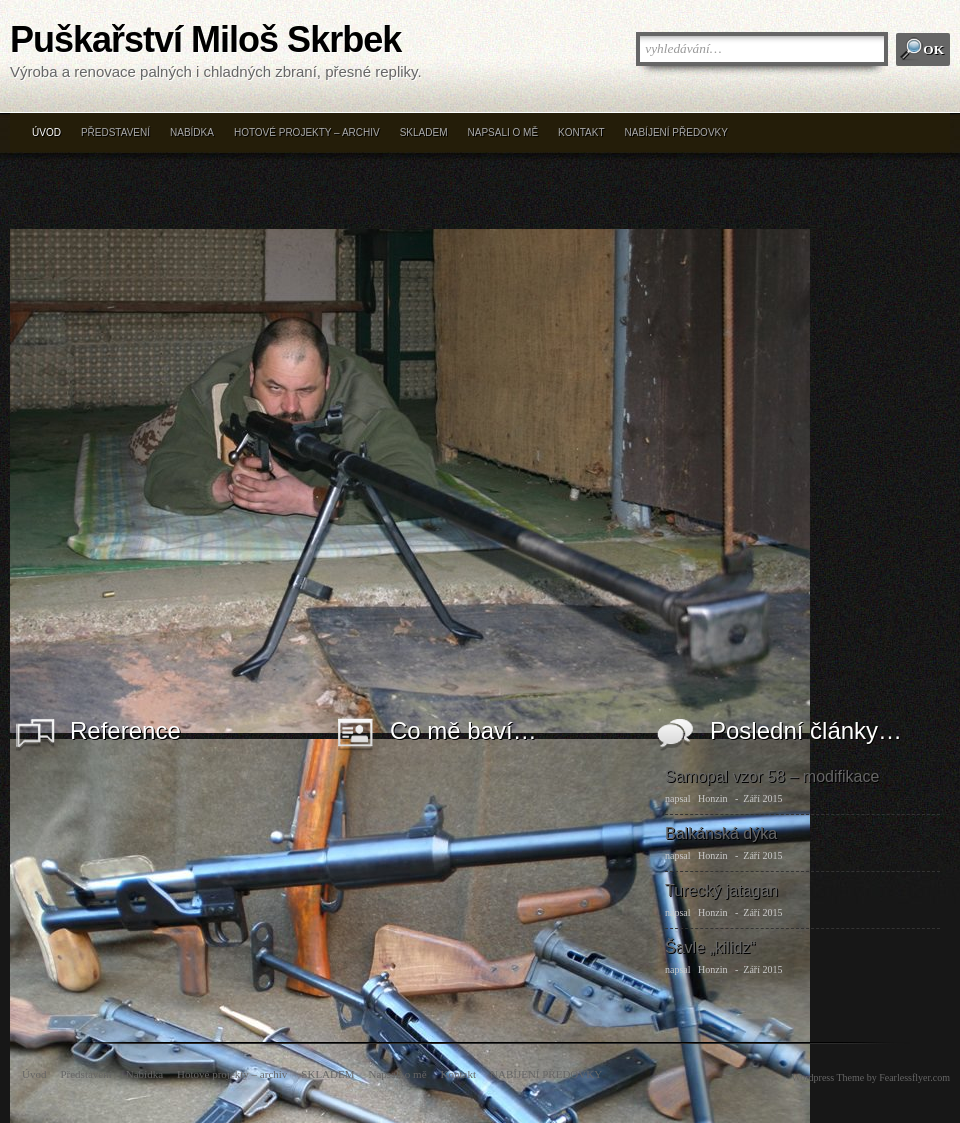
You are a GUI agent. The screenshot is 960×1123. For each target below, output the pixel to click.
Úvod (46, 132)
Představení (115, 132)
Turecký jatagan (721, 890)
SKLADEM (424, 132)
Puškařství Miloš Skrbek (205, 40)
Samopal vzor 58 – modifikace (772, 776)
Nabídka (192, 132)
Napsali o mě (502, 132)
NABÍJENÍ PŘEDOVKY (676, 132)
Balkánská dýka (721, 833)
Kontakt (581, 132)
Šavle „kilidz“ (710, 947)
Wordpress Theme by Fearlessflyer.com (871, 1077)
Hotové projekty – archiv (307, 132)
